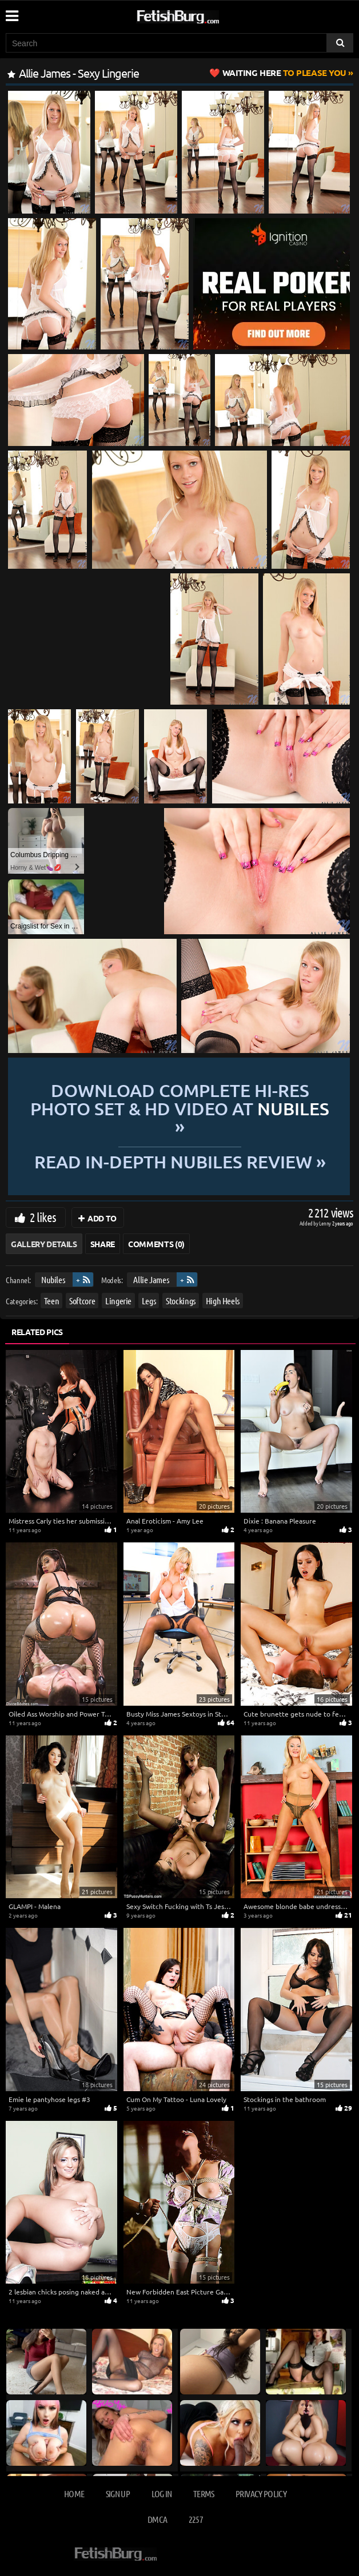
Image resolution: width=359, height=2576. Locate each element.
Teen (51, 1300)
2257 (196, 2519)
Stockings (181, 1300)
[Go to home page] (199, 14)
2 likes (43, 1216)
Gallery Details (44, 1244)
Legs (149, 1300)
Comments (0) (156, 1244)
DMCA (157, 2519)
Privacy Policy (261, 2493)
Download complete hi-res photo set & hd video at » (179, 1108)
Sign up (118, 2493)
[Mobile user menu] (11, 12)
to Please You (284, 72)
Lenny (325, 1223)
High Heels (223, 1300)
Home (74, 2493)
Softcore (82, 1300)
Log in (161, 2493)
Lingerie (118, 1300)
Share (102, 1244)
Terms (203, 2493)
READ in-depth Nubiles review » (179, 1161)
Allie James (151, 1279)
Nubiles (53, 1279)
